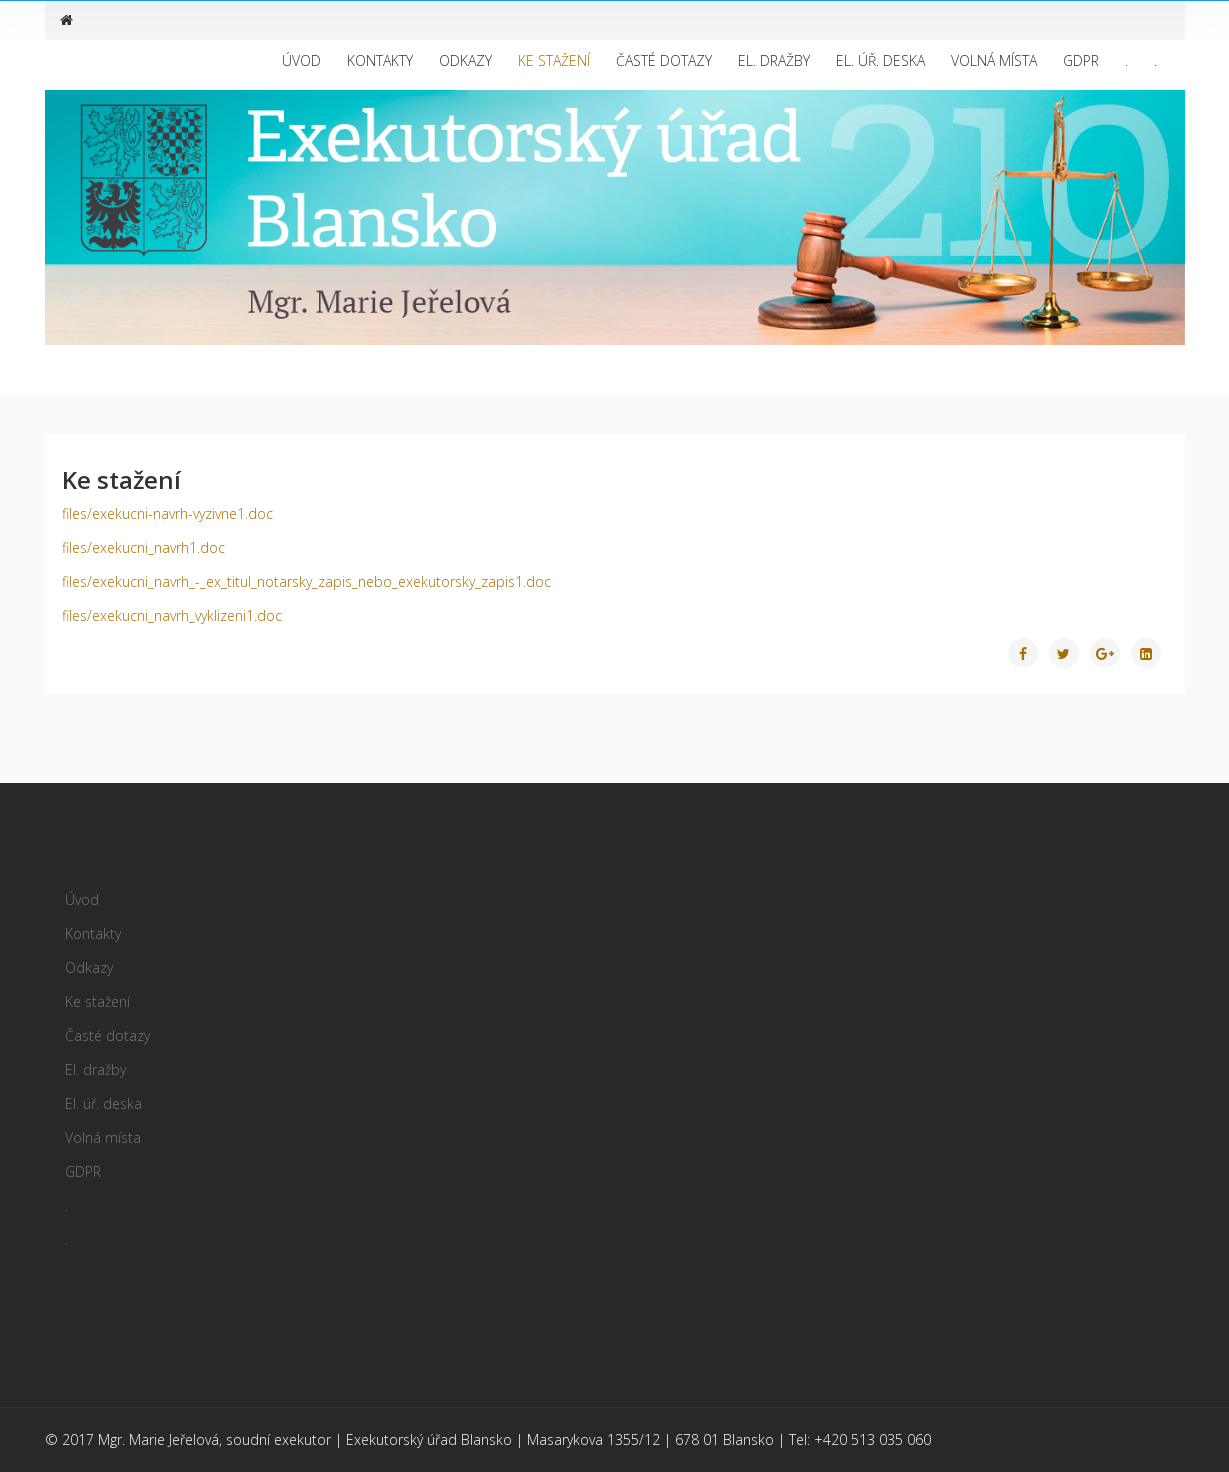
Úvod (301, 60)
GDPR (1081, 60)
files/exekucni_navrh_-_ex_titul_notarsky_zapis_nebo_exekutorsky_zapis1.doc (306, 581)
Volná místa (994, 60)
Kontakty (380, 60)
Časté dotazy (664, 60)
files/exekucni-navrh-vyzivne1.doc (167, 513)
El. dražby (774, 60)
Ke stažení (554, 60)
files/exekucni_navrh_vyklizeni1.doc (172, 615)
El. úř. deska (880, 60)
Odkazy (465, 60)
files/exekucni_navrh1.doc (143, 547)
